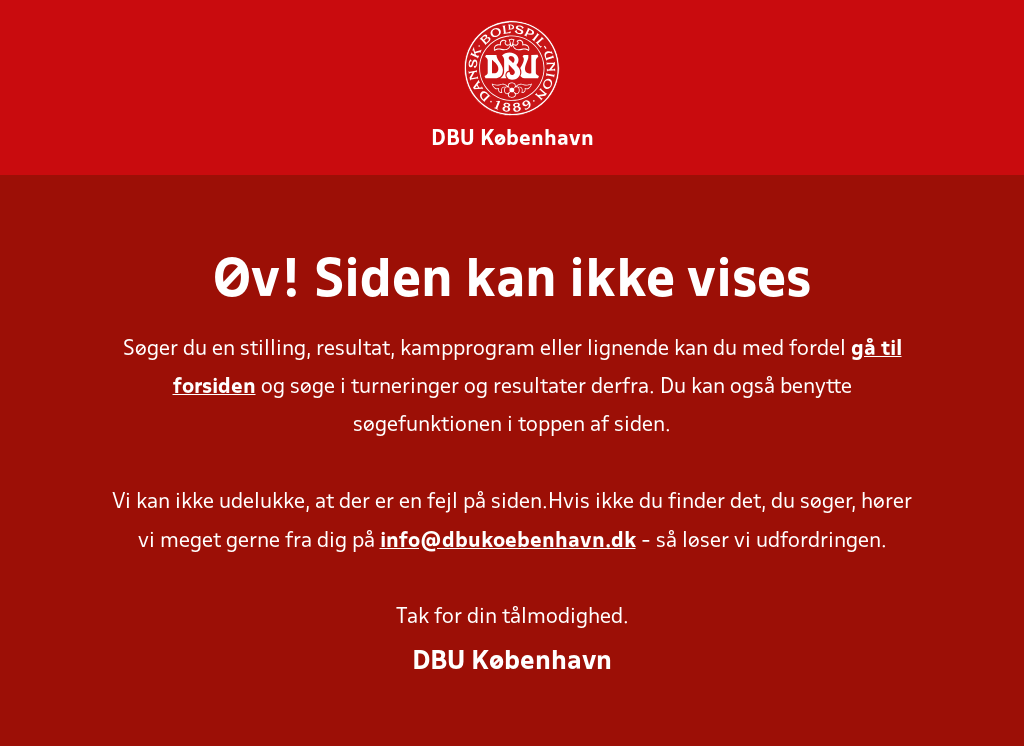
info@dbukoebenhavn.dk (508, 541)
